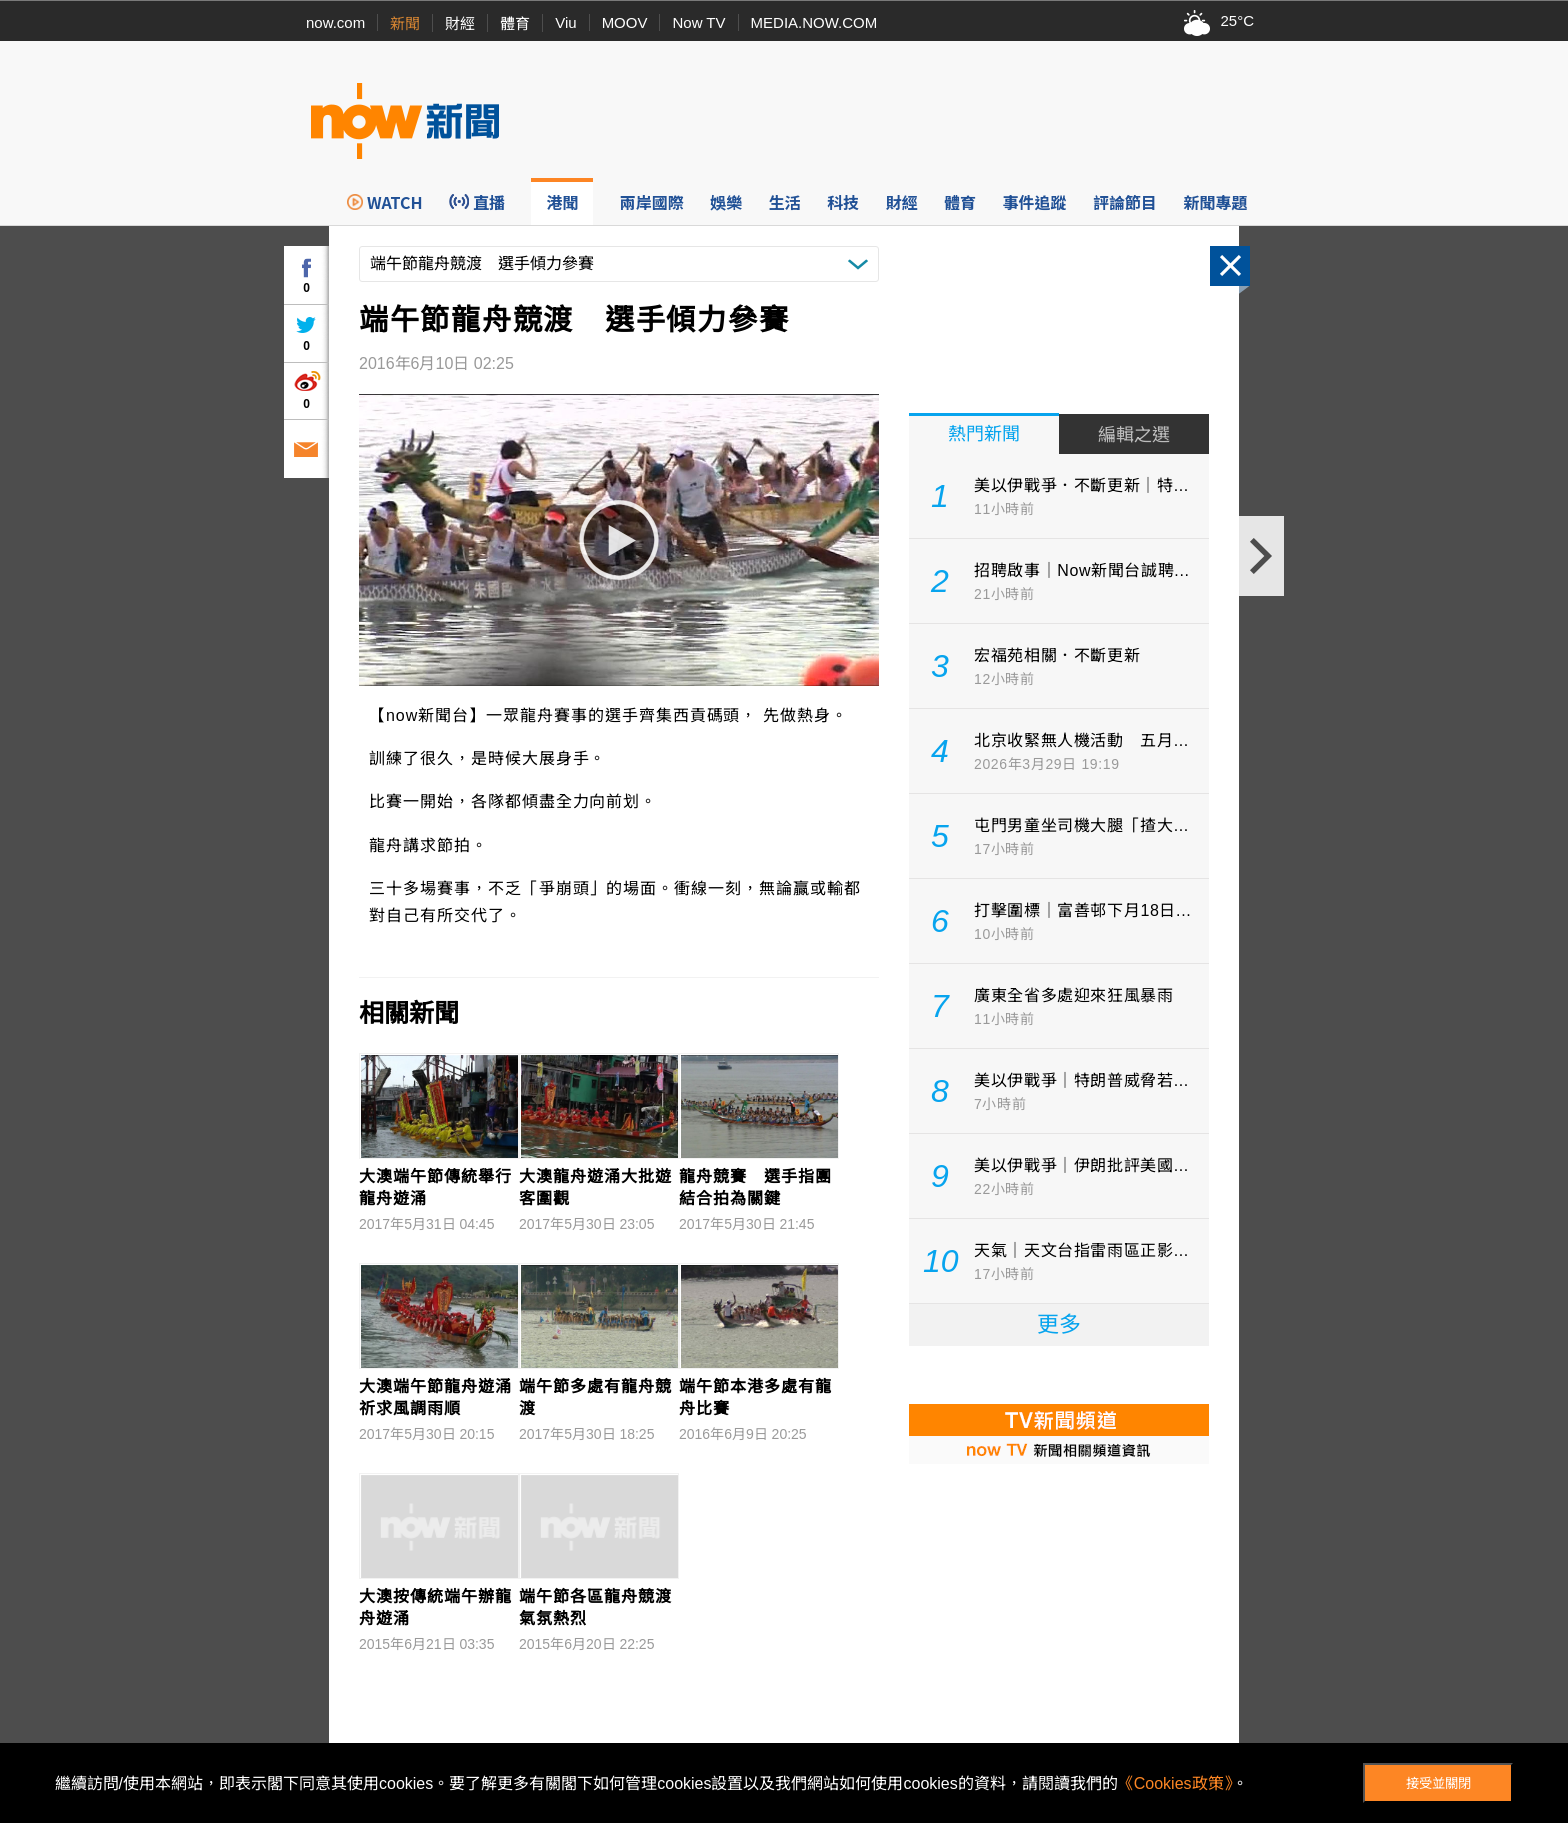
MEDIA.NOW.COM (814, 22)
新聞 (405, 23)
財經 (460, 23)
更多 (1059, 1324)
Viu (565, 22)
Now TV (698, 22)
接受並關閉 (1438, 1783)
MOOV (625, 22)
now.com (335, 22)
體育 (515, 23)
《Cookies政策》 (1175, 1783)
